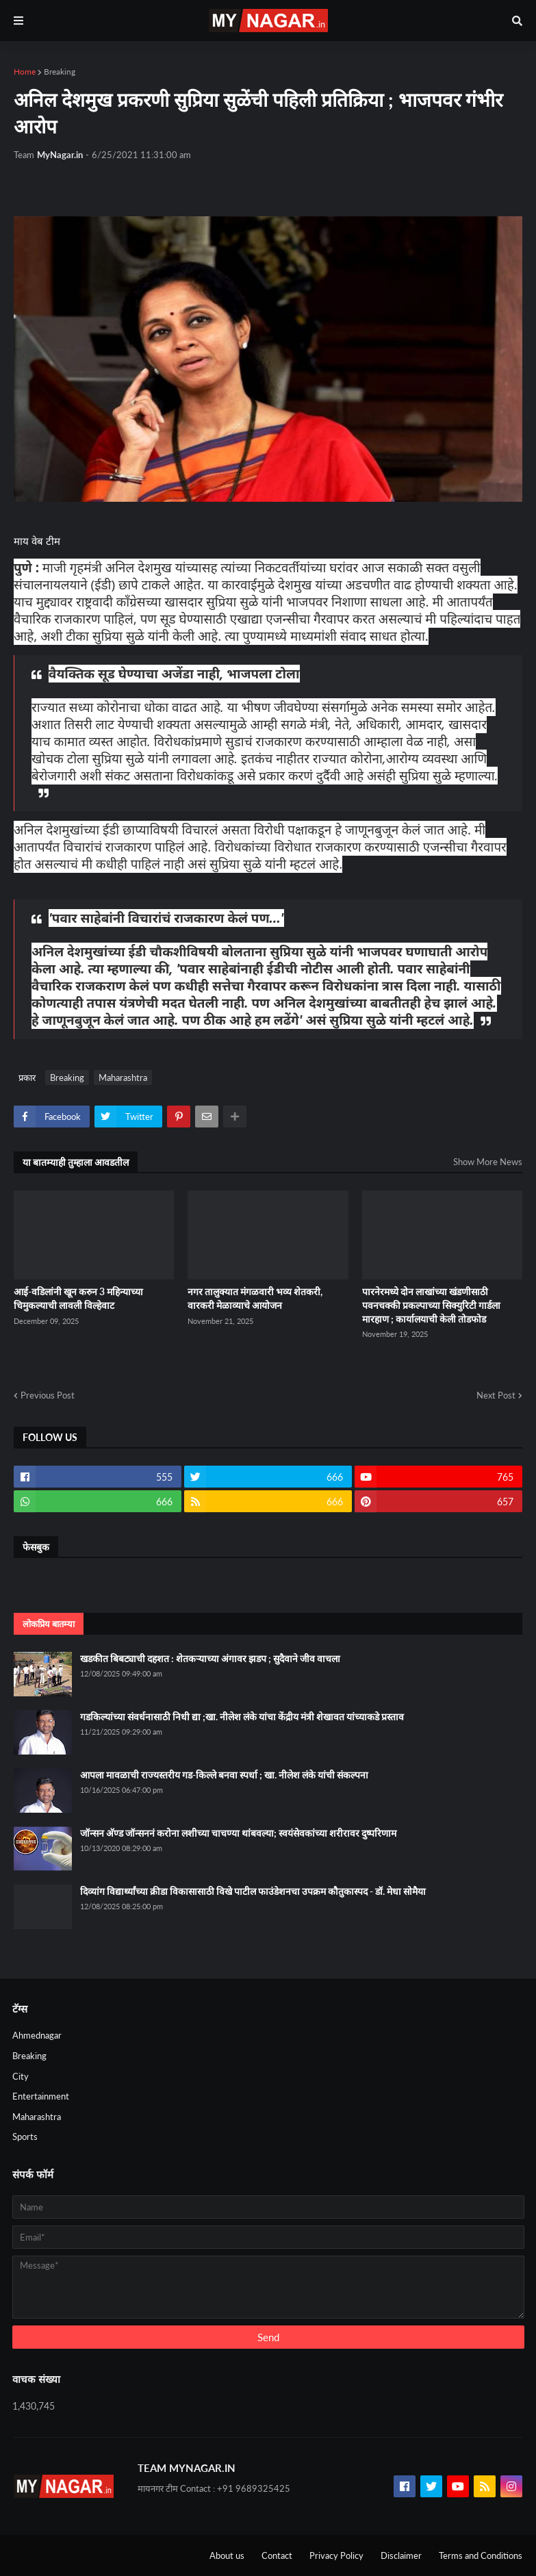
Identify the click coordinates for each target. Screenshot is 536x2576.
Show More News (487, 1161)
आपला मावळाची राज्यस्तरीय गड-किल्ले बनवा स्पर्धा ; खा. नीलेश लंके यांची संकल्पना (224, 1775)
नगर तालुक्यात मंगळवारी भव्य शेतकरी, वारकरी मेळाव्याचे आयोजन (255, 1298)
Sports (25, 2136)
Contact (276, 2555)
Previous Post (48, 1395)
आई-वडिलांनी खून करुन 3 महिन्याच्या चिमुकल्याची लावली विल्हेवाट (78, 1298)
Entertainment (40, 2096)
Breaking (59, 71)
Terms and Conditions (480, 2555)
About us (226, 2555)
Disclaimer (401, 2555)
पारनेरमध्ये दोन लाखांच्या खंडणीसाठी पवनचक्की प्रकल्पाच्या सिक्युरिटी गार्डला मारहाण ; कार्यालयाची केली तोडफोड (431, 1305)
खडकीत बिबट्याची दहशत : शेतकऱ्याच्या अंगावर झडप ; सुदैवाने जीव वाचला (210, 1658)
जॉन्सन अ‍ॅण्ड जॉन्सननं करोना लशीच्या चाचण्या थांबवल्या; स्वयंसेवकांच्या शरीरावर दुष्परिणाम (238, 1833)
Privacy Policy (336, 2555)
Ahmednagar (37, 2035)
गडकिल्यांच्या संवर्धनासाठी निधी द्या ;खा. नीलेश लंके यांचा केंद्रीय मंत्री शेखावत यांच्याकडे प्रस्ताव (242, 1716)
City (20, 2076)
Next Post (495, 1395)
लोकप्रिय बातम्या (49, 1623)
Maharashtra (123, 1077)
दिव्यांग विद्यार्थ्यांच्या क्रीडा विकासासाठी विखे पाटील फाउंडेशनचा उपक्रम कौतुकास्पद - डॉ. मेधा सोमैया (253, 1891)
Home (25, 71)
